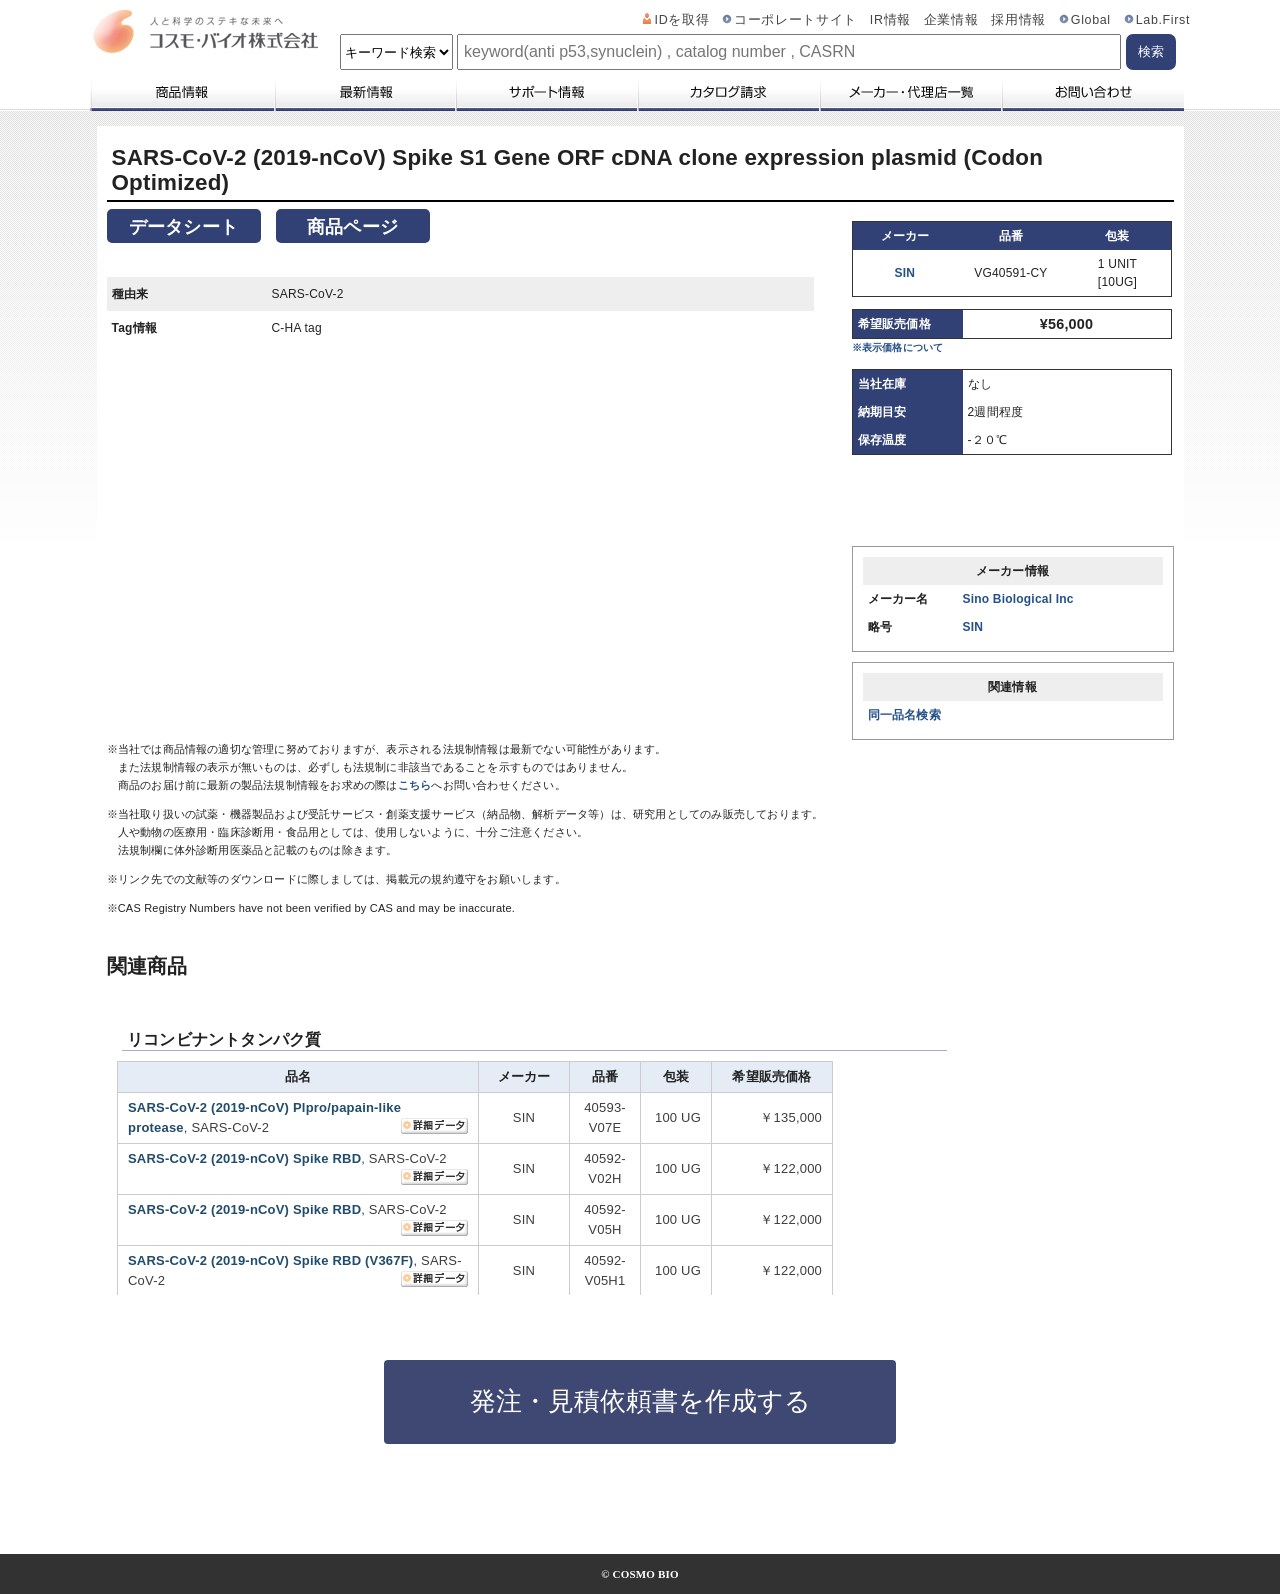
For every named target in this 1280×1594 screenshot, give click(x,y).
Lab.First (1163, 20)
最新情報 (364, 92)
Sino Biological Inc (1018, 599)
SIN (905, 273)
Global (1091, 20)
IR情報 (890, 20)
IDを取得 (682, 20)
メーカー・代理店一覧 (910, 92)
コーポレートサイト (795, 20)
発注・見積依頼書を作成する (640, 1401)
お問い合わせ (1092, 92)
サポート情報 (546, 92)
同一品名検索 (904, 715)
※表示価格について (898, 347)
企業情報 (951, 20)
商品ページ (352, 227)
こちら (415, 785)
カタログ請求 (728, 92)
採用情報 (1018, 20)
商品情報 (181, 92)
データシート (183, 227)
